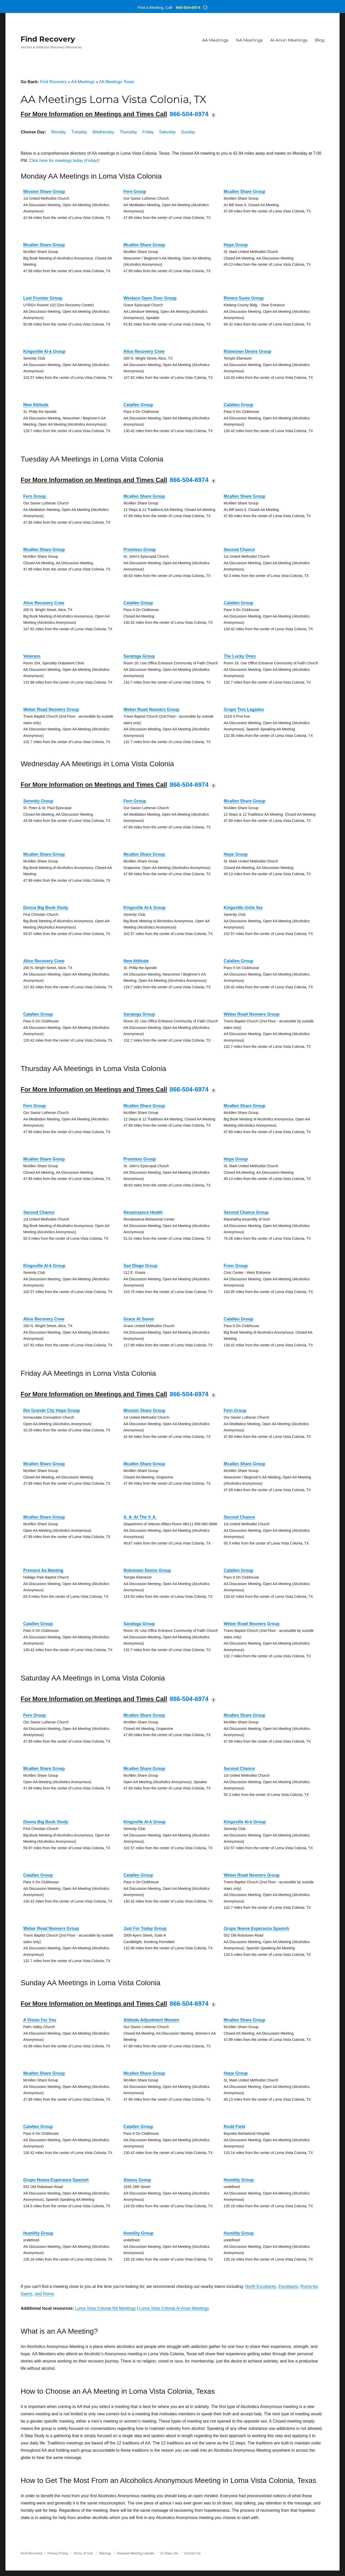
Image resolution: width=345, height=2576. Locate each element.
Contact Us (192, 2553)
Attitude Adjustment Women (151, 2020)
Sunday (188, 132)
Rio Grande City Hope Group (51, 1410)
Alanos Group (137, 2180)
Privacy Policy (57, 2553)
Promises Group (139, 549)
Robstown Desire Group (247, 351)
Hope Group (236, 245)
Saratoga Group (139, 656)
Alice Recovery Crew (143, 351)
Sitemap (105, 2553)
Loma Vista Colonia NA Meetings (105, 2308)
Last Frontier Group (42, 298)
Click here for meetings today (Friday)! (64, 160)
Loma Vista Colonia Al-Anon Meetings (174, 2308)
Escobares (288, 2286)
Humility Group (239, 2180)
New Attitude (35, 405)
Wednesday (103, 132)
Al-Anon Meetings (289, 40)
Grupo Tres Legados (244, 709)
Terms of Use (83, 2553)
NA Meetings (249, 40)
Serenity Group (38, 801)
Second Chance (239, 549)
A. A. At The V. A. (139, 1517)
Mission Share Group (44, 191)
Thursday (128, 132)
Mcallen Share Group (244, 191)
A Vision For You (39, 2020)
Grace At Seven (138, 1319)
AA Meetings (215, 40)
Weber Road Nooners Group (51, 709)
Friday (148, 132)
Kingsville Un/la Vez (243, 907)
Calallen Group (138, 405)
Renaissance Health (143, 1212)
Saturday (167, 132)
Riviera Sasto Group (244, 298)
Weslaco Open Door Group (149, 298)
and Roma (44, 2294)
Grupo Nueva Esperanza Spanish (256, 1928)
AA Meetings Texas (116, 82)
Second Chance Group (246, 1212)
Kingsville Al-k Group (44, 351)
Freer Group (236, 1265)
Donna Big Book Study (45, 907)
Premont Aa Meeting (43, 1570)
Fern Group (134, 191)
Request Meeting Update (135, 2553)
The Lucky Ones (240, 656)
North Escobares (260, 2286)
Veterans (32, 656)
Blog (319, 40)
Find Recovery (48, 39)
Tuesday (79, 132)
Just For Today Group (145, 1928)
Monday (58, 132)
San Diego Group (140, 1265)
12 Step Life (169, 2553)
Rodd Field (234, 2126)
